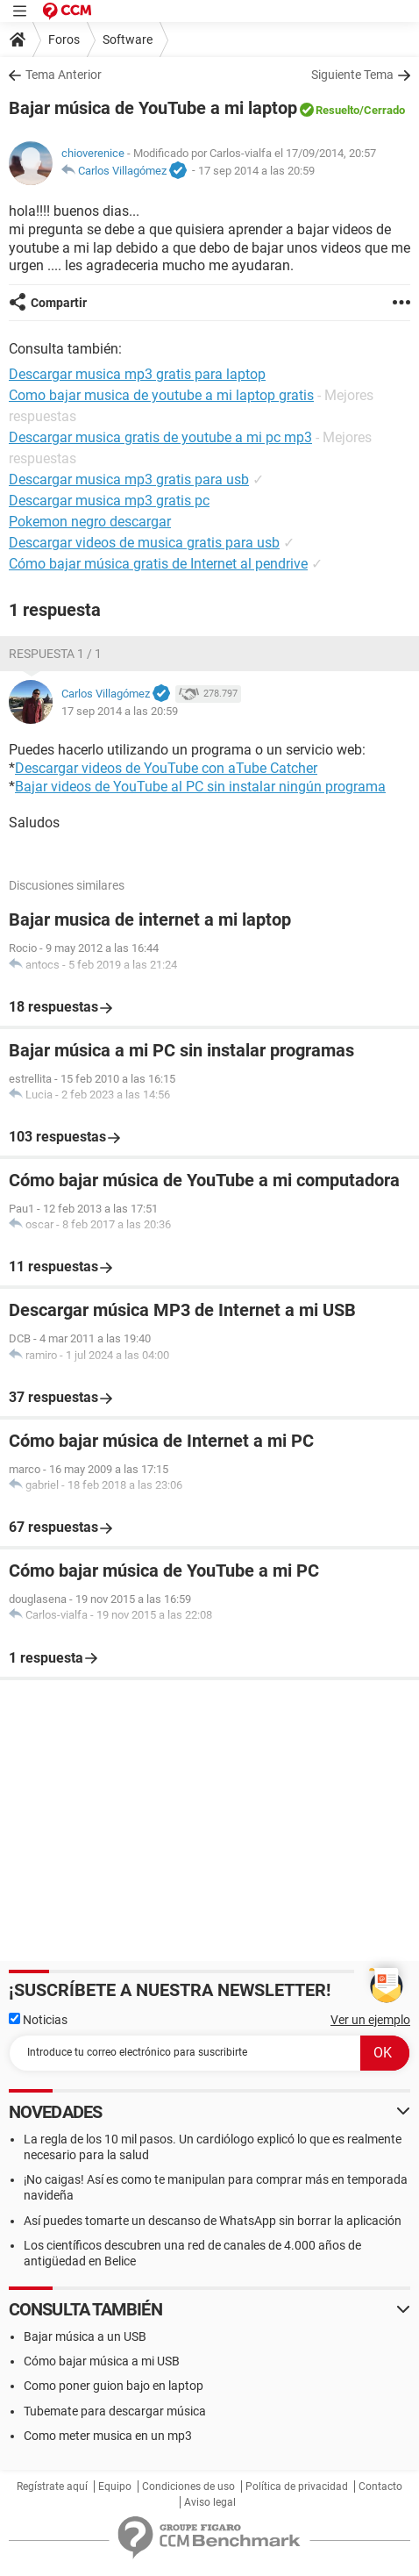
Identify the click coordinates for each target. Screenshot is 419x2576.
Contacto (380, 2486)
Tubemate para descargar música (115, 2411)
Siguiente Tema (352, 75)
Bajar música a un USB (85, 2336)
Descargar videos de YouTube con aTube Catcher (166, 768)
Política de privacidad (296, 2486)
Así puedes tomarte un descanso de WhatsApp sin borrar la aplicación (212, 2221)
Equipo (114, 2486)
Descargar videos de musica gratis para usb (144, 542)
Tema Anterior (63, 75)
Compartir (59, 303)
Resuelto (337, 110)
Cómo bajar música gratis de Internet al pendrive (158, 563)
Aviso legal (210, 2502)
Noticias (38, 2020)
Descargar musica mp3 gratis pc (109, 500)
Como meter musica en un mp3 (108, 2436)
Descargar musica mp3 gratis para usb (129, 479)
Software (128, 39)
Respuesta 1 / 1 (55, 654)
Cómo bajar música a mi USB (102, 2361)
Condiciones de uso (188, 2486)
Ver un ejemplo (370, 2020)
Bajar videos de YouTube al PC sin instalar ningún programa (200, 786)
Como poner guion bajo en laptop (113, 2386)
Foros (64, 39)
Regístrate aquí (52, 2486)
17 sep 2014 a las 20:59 (256, 170)
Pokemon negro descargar (90, 521)
